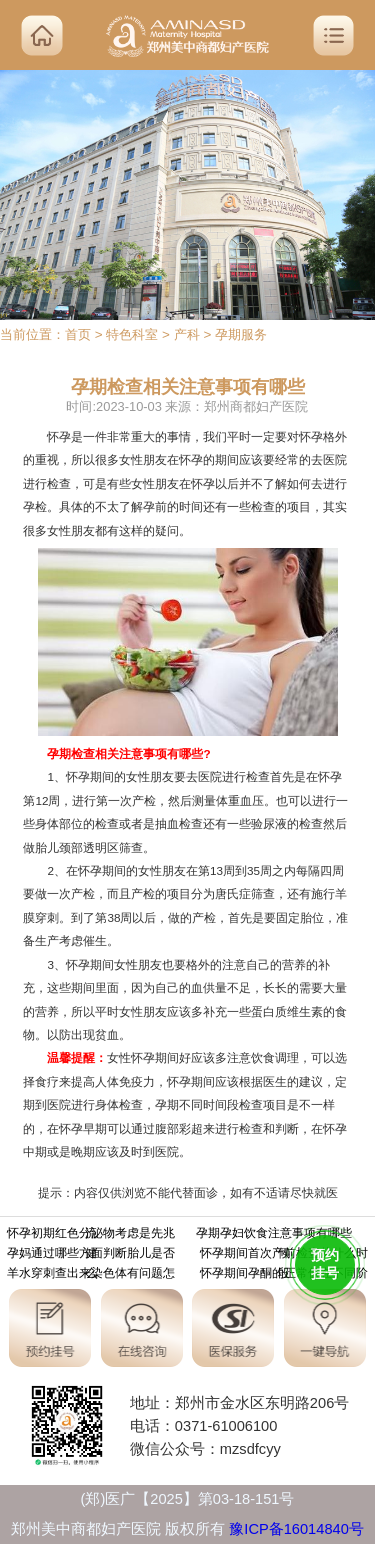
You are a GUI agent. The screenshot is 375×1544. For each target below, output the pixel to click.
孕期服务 (241, 334)
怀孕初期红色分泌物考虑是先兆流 (91, 1235)
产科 (187, 334)
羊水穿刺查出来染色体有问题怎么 (91, 1275)
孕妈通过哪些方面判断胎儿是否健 (91, 1255)
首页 (78, 334)
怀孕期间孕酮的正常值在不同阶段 (284, 1275)
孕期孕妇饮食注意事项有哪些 (274, 1235)
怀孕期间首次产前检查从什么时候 (284, 1255)
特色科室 (132, 334)
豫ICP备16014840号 (296, 1529)
